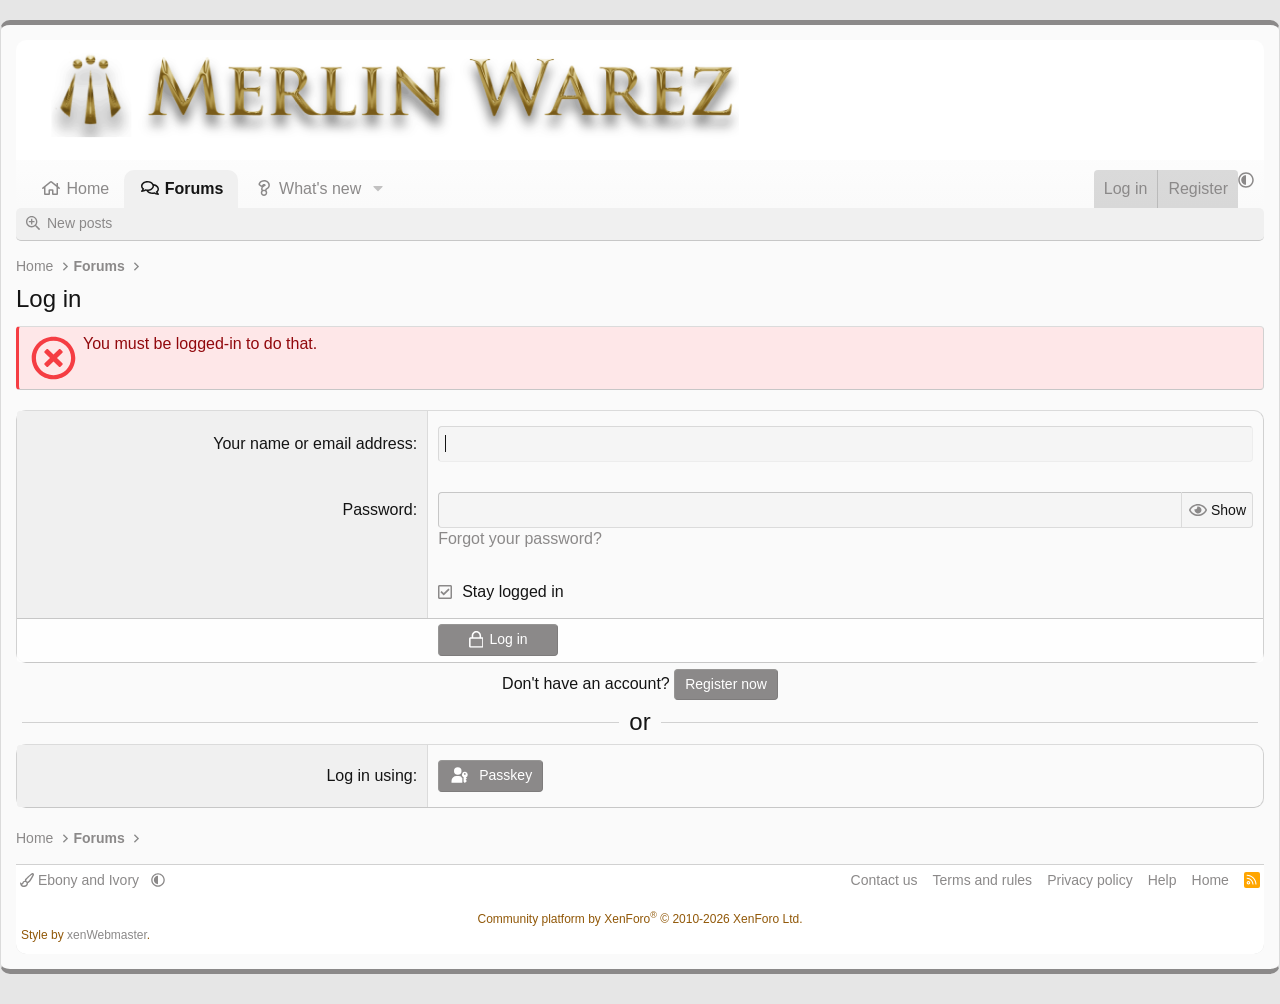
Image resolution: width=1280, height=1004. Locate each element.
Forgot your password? (520, 538)
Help (1162, 880)
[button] (377, 189)
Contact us (884, 880)
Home (88, 188)
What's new (320, 188)
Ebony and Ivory (81, 880)
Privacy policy (1090, 880)
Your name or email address (313, 443)
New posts (79, 223)
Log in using (369, 775)
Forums (194, 188)
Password (377, 509)
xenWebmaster (107, 935)
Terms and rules (983, 880)
